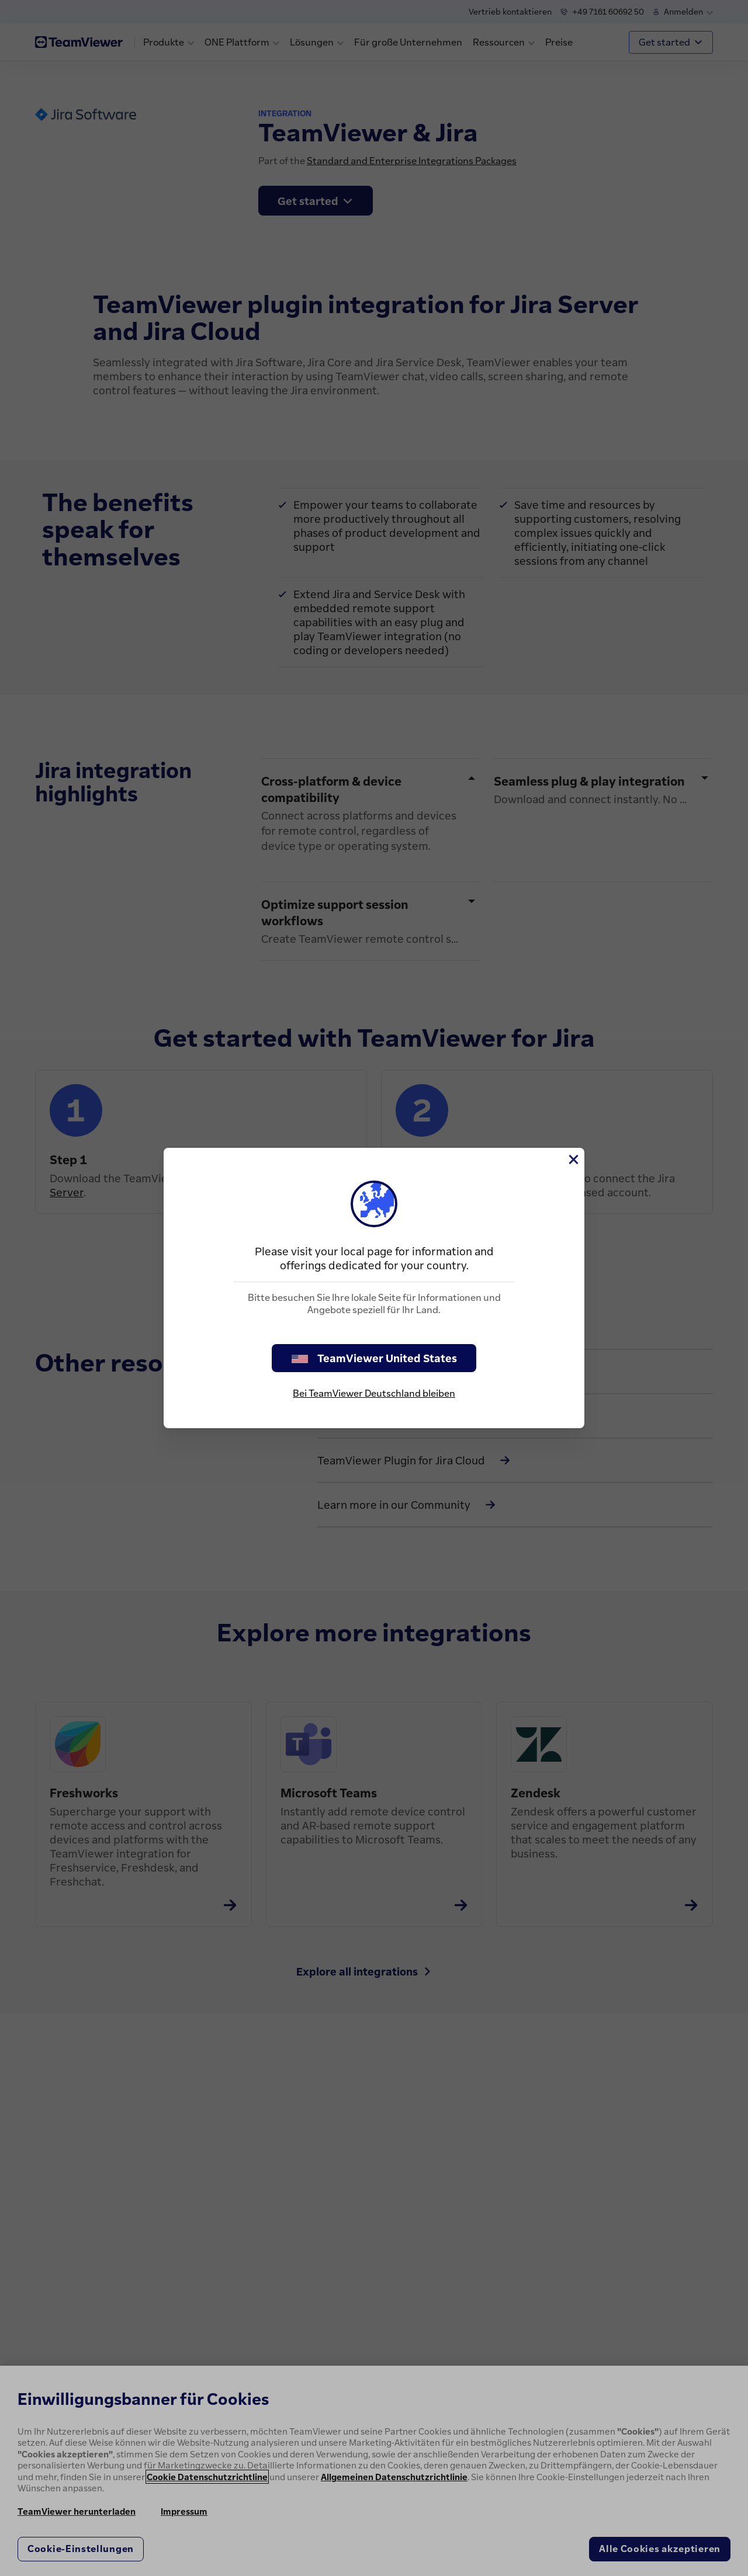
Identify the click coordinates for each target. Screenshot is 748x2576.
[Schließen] (572, 1159)
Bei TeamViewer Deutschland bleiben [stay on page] (374, 1393)
